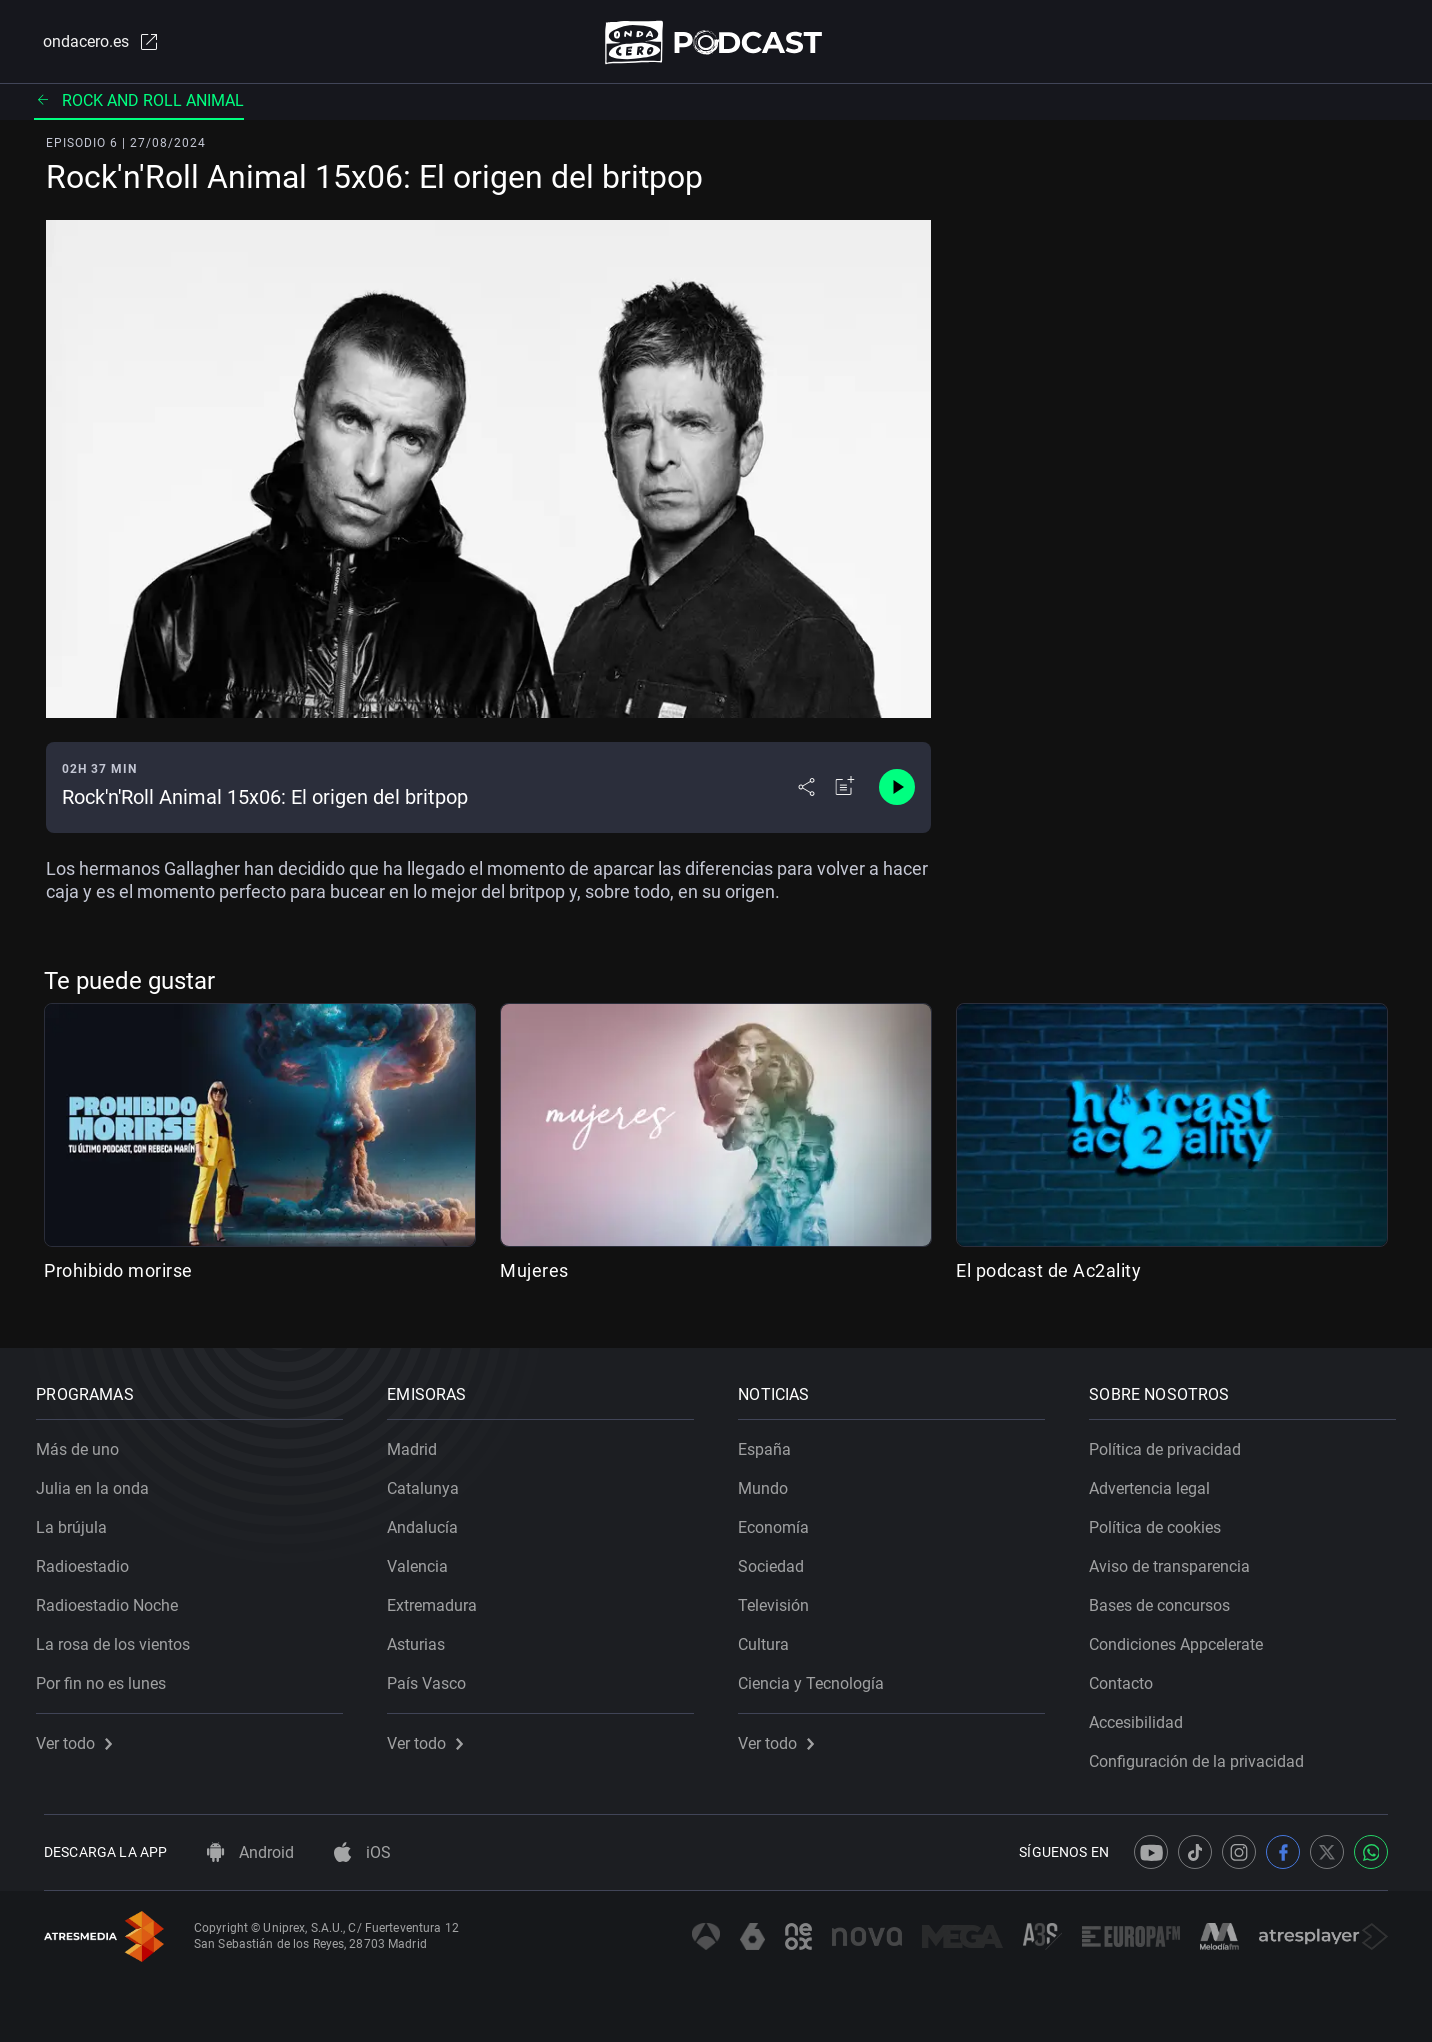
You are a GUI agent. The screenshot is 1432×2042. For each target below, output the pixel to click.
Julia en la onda (100, 1481)
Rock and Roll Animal (139, 104)
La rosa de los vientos (121, 1637)
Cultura (771, 1637)
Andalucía (430, 1520)
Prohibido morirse (118, 1274)
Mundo (771, 1481)
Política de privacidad (1173, 1442)
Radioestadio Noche (115, 1598)
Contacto (1129, 1676)
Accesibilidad (1144, 1715)
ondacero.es (92, 44)
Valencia (425, 1559)
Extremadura (440, 1598)
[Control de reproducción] (897, 792)
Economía (781, 1520)
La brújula (79, 1520)
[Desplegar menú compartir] (806, 792)
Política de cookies (1163, 1520)
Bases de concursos (1167, 1598)
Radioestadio (90, 1559)
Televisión (781, 1598)
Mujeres (534, 1274)
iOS (362, 1852)
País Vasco (434, 1676)
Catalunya (431, 1481)
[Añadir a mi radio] (845, 792)
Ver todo (82, 1736)
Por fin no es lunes (109, 1676)
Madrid (420, 1442)
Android (250, 1852)
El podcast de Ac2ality (1048, 1274)
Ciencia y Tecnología (819, 1676)
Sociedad (779, 1559)
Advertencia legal (1157, 1481)
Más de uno (85, 1442)
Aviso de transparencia (1177, 1559)
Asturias (424, 1637)
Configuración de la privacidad (1204, 1754)
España (772, 1442)
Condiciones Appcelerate (1184, 1637)
